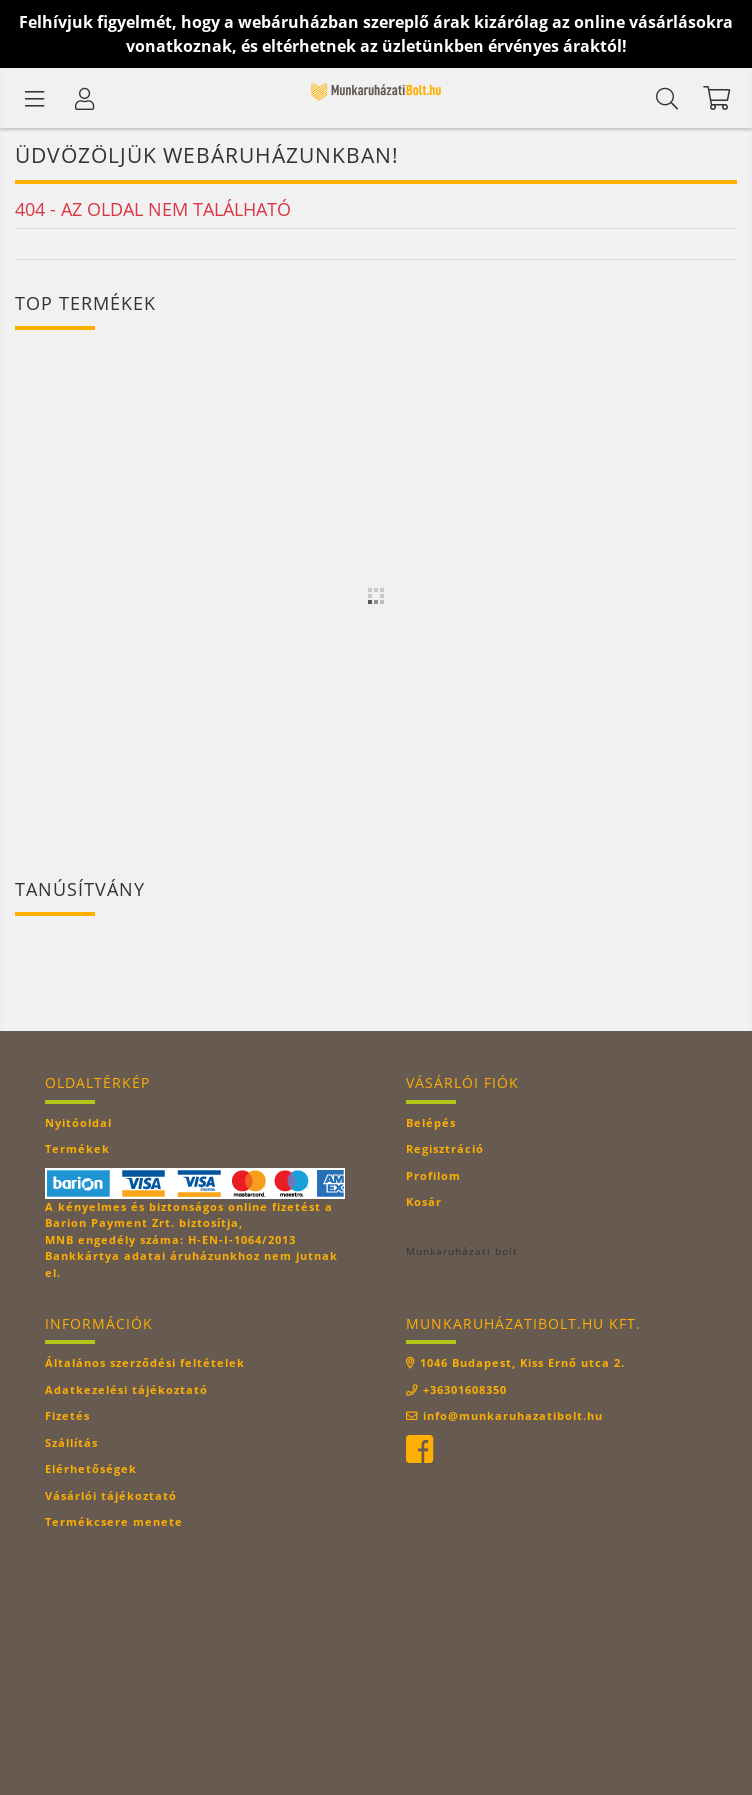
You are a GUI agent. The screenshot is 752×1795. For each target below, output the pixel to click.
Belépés (431, 1122)
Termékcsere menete (114, 1521)
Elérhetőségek (91, 1468)
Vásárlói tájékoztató (111, 1495)
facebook (419, 1450)
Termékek (77, 1148)
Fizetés (67, 1415)
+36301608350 (465, 1389)
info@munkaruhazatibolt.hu (513, 1415)
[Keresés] (667, 98)
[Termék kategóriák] (35, 98)
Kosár (424, 1201)
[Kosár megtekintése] (717, 98)
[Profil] (85, 98)
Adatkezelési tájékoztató (126, 1389)
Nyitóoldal (78, 1122)
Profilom (433, 1175)
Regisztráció (445, 1148)
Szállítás (71, 1442)
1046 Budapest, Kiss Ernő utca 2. (522, 1362)
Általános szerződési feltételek (145, 1362)
